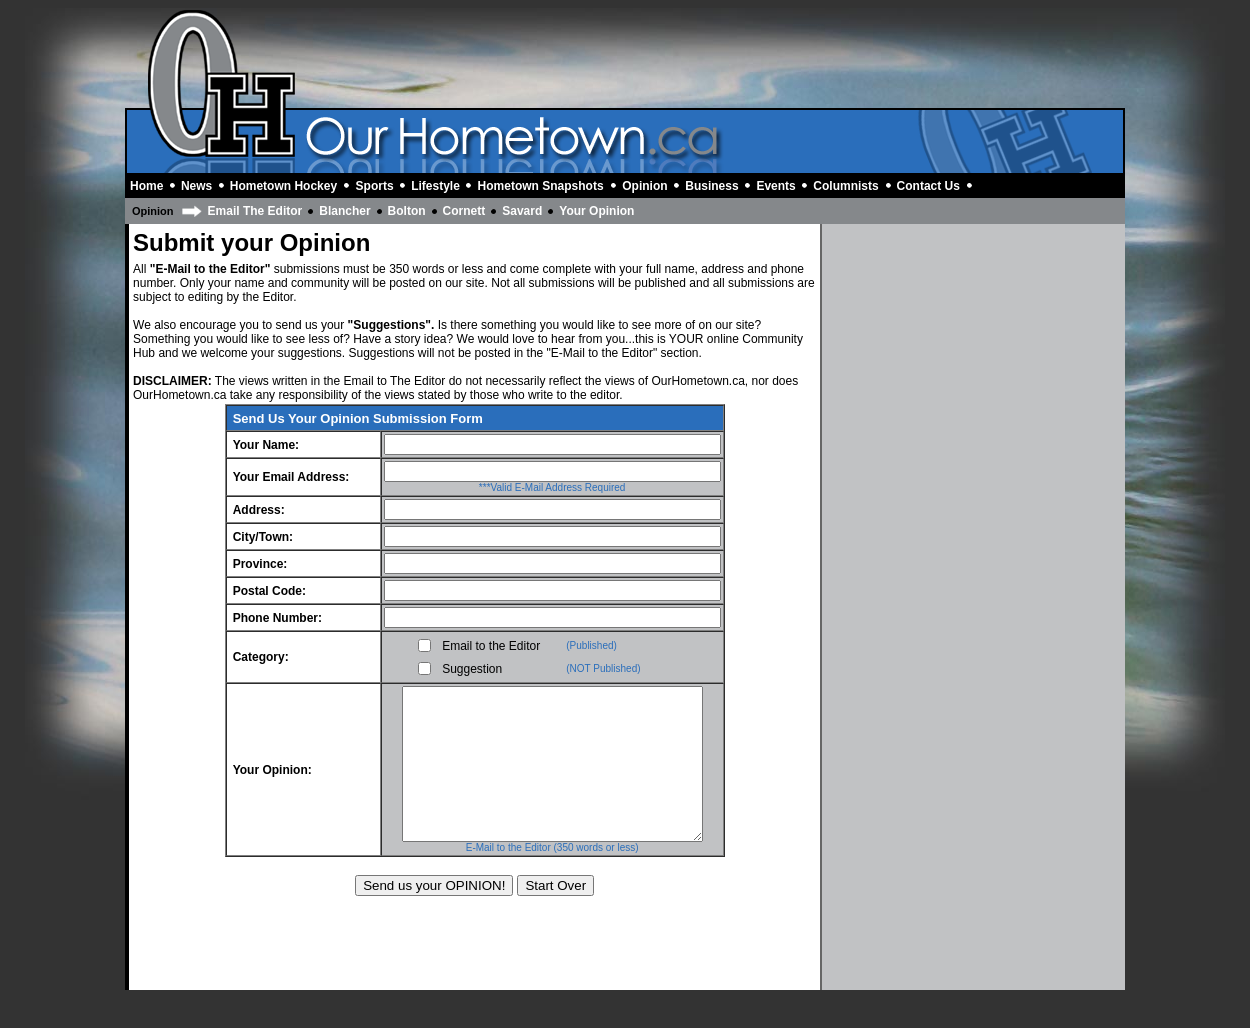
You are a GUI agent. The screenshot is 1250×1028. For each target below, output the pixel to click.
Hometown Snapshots (541, 186)
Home (146, 186)
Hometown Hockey (283, 186)
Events (775, 186)
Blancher (344, 211)
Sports (375, 186)
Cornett (464, 211)
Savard (522, 211)
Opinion (644, 186)
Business (711, 186)
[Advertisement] (761, 58)
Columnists (845, 186)
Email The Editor (255, 211)
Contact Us (928, 186)
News (196, 186)
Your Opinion (596, 211)
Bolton (407, 211)
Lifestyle (435, 186)
